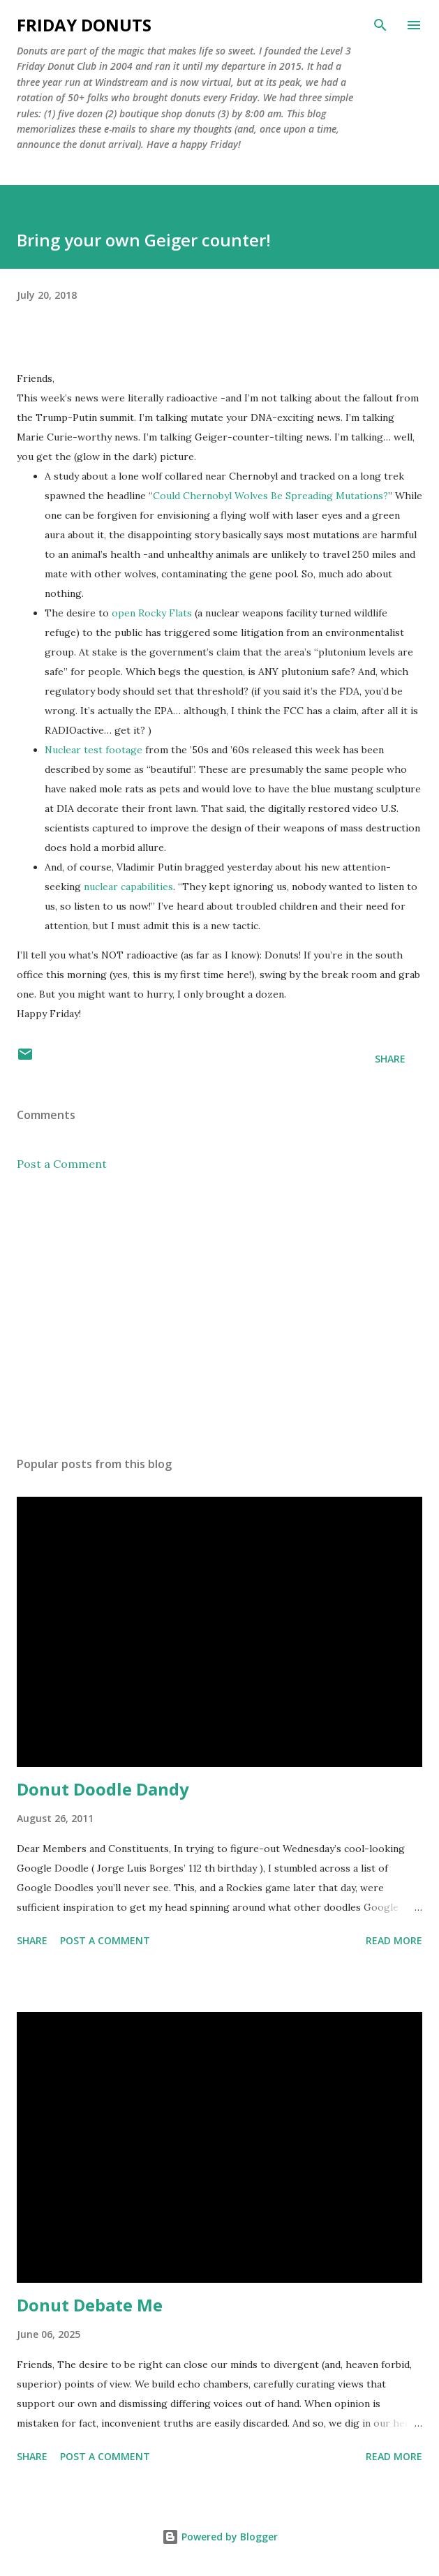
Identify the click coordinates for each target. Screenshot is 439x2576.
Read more (394, 1940)
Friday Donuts (84, 24)
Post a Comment (62, 1164)
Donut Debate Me (90, 2304)
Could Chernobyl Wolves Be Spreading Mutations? (270, 495)
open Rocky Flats (152, 613)
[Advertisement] (219, 1314)
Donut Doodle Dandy (103, 1788)
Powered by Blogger (220, 2536)
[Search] (380, 25)
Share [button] (390, 1058)
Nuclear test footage (93, 749)
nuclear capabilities (128, 886)
